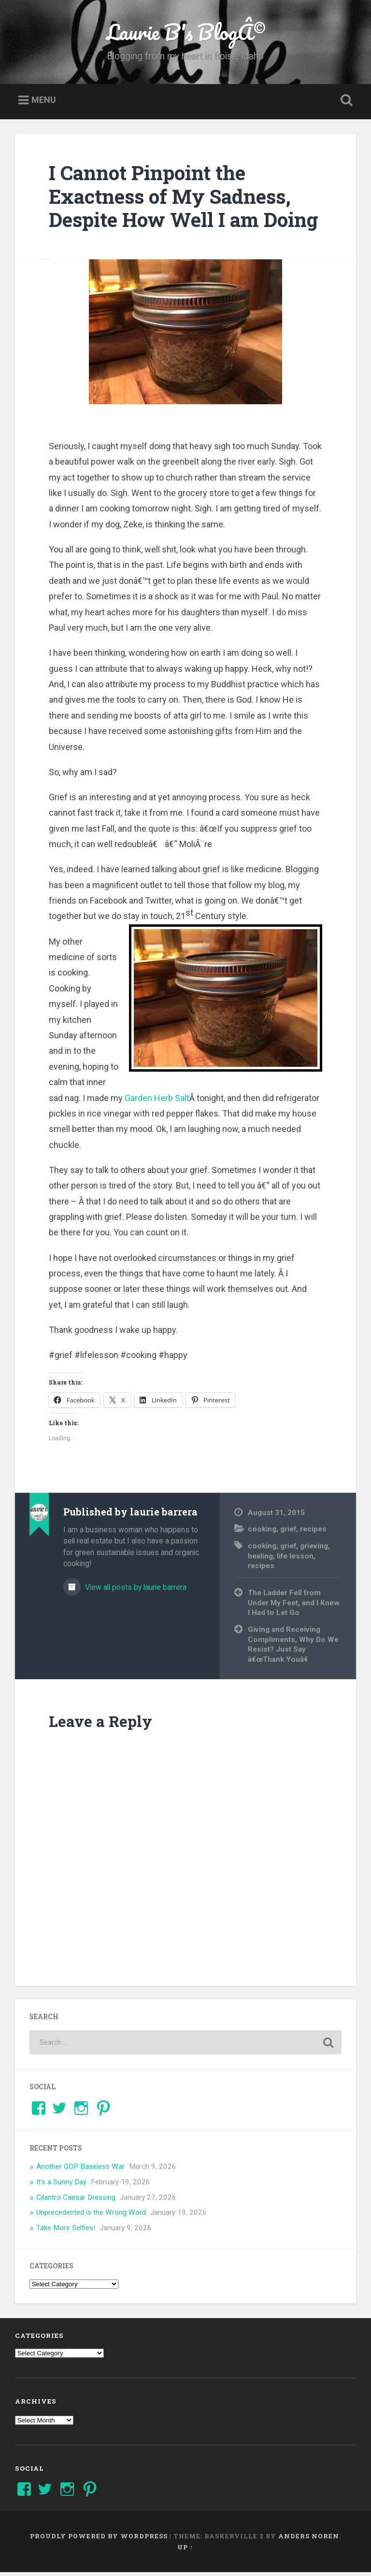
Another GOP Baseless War (80, 2170)
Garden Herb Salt (157, 1102)
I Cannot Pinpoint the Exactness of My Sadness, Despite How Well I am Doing (183, 200)
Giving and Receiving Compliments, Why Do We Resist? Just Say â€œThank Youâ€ (293, 1648)
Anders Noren (308, 2540)
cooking (262, 1533)
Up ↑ (185, 2551)
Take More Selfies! (65, 2232)
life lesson (295, 1560)
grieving (314, 1550)
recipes (313, 1533)
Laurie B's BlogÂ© (185, 33)
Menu (43, 104)
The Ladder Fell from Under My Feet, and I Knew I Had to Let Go (294, 1607)
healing (260, 1560)
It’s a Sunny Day (61, 2185)
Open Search (345, 104)
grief (288, 1533)
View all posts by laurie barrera (134, 1591)
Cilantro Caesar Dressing (75, 2201)
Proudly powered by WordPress (99, 2540)
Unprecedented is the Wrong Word (91, 2216)
